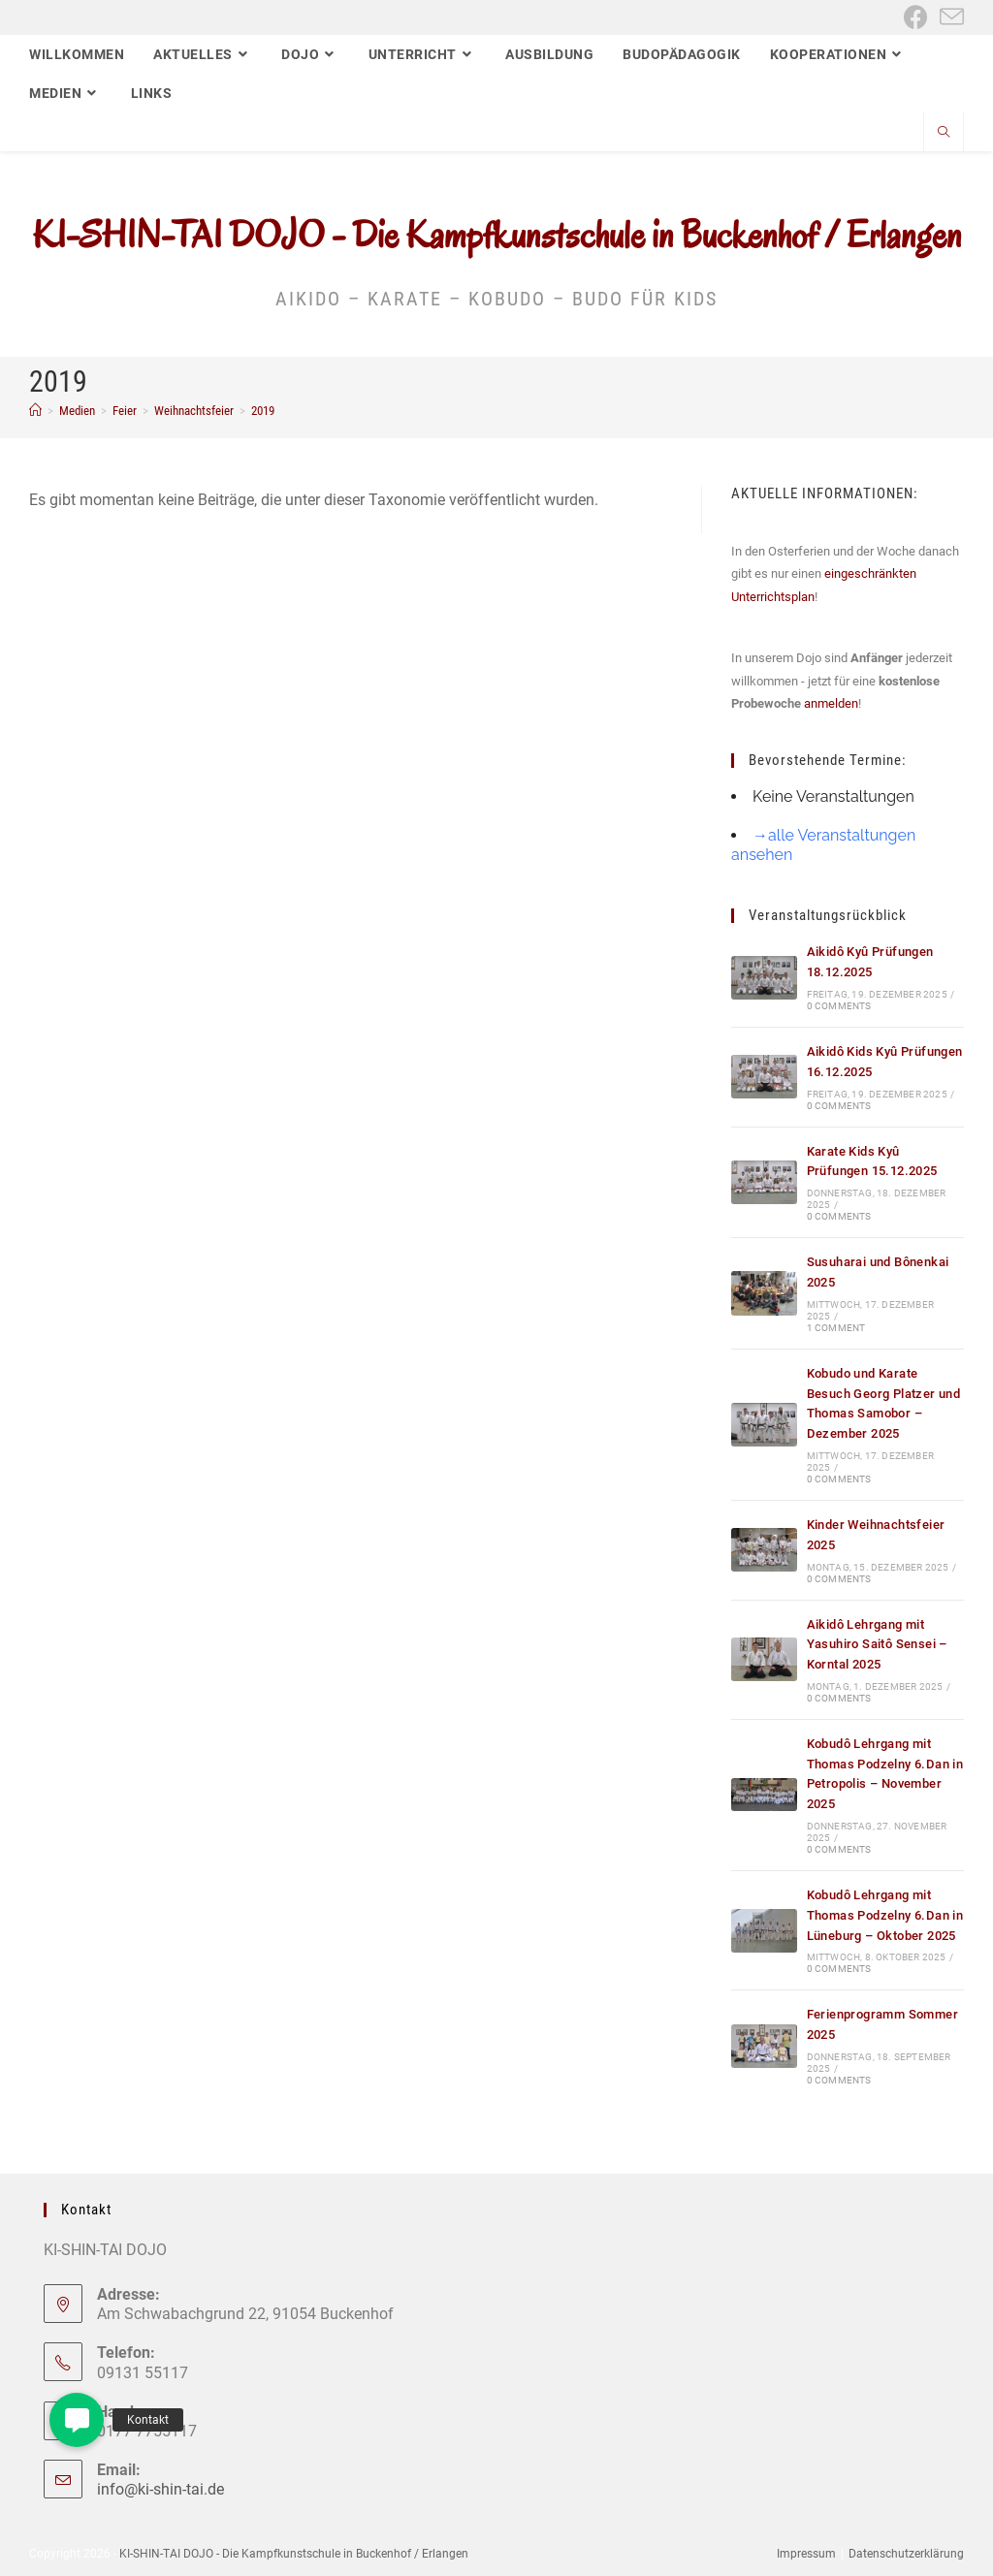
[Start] (35, 410)
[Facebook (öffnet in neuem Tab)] (916, 17)
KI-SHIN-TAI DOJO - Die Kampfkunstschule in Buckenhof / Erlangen (497, 234)
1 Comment (836, 1327)
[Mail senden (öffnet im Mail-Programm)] (949, 17)
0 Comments (839, 1006)
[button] (76, 2420)
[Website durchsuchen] (943, 133)
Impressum (806, 2553)
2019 (262, 410)
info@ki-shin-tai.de (160, 2489)
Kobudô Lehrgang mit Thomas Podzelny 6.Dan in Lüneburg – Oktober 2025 (885, 1915)
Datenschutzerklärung (906, 2553)
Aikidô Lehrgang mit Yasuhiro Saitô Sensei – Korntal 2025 (877, 1644)
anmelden (831, 703)
